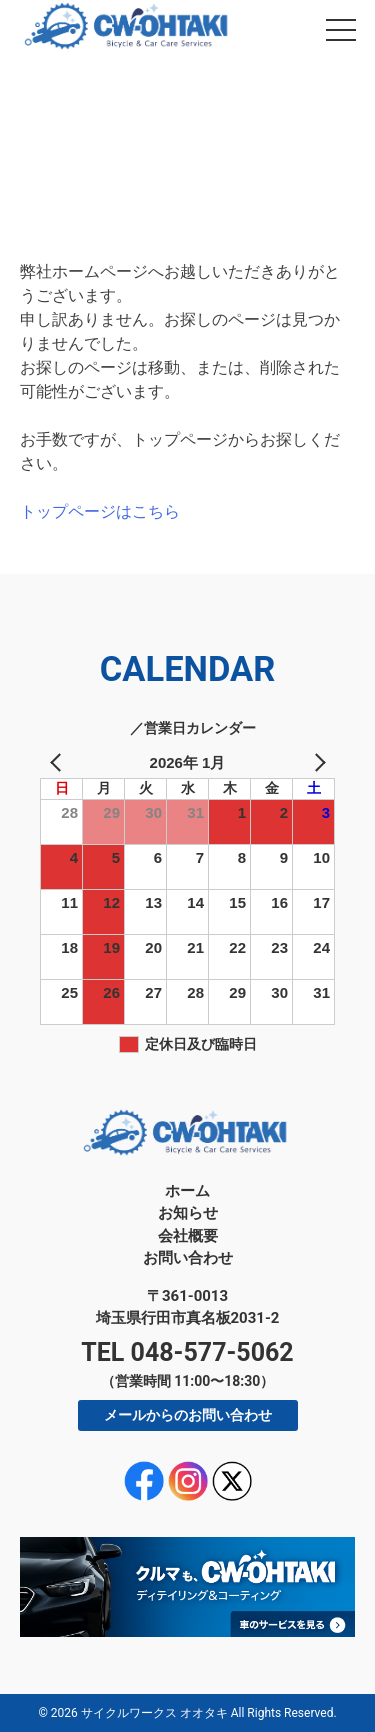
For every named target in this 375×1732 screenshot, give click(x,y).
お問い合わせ (188, 1258)
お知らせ (188, 1213)
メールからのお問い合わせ (188, 1415)
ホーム (187, 1191)
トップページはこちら (100, 511)
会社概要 (188, 1236)
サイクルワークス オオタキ (154, 1713)
